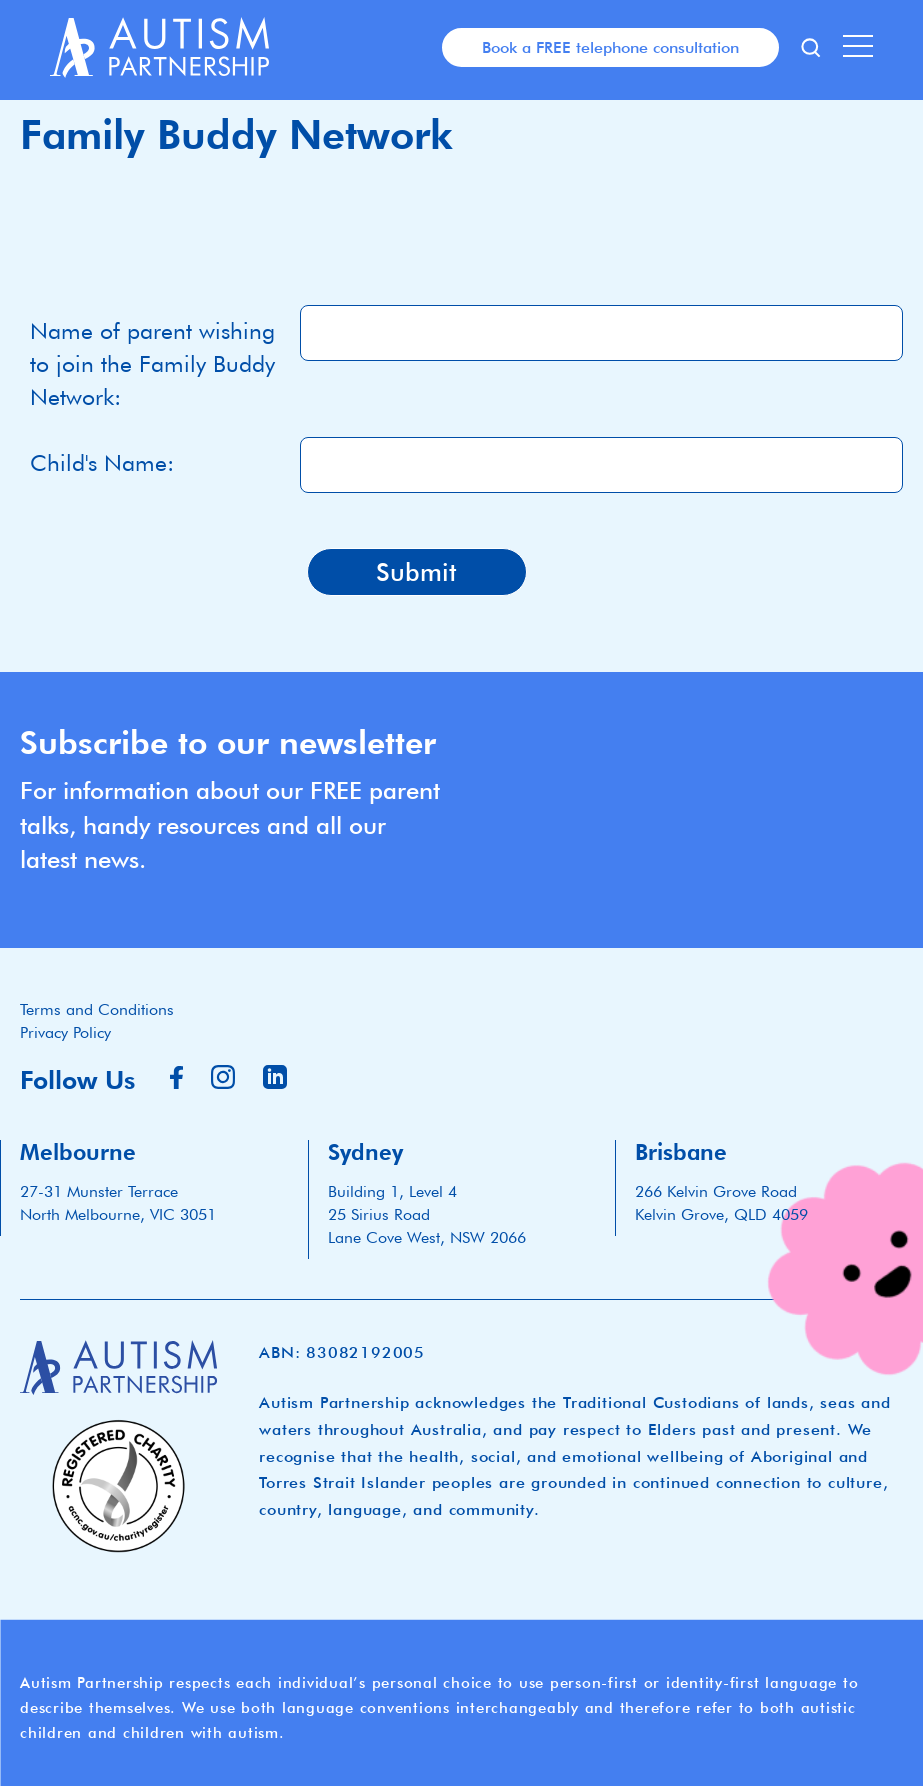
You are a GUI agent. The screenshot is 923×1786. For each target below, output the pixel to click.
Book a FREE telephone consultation (610, 47)
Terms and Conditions (97, 1009)
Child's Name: (102, 462)
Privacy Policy (65, 1032)
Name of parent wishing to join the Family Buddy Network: (152, 363)
